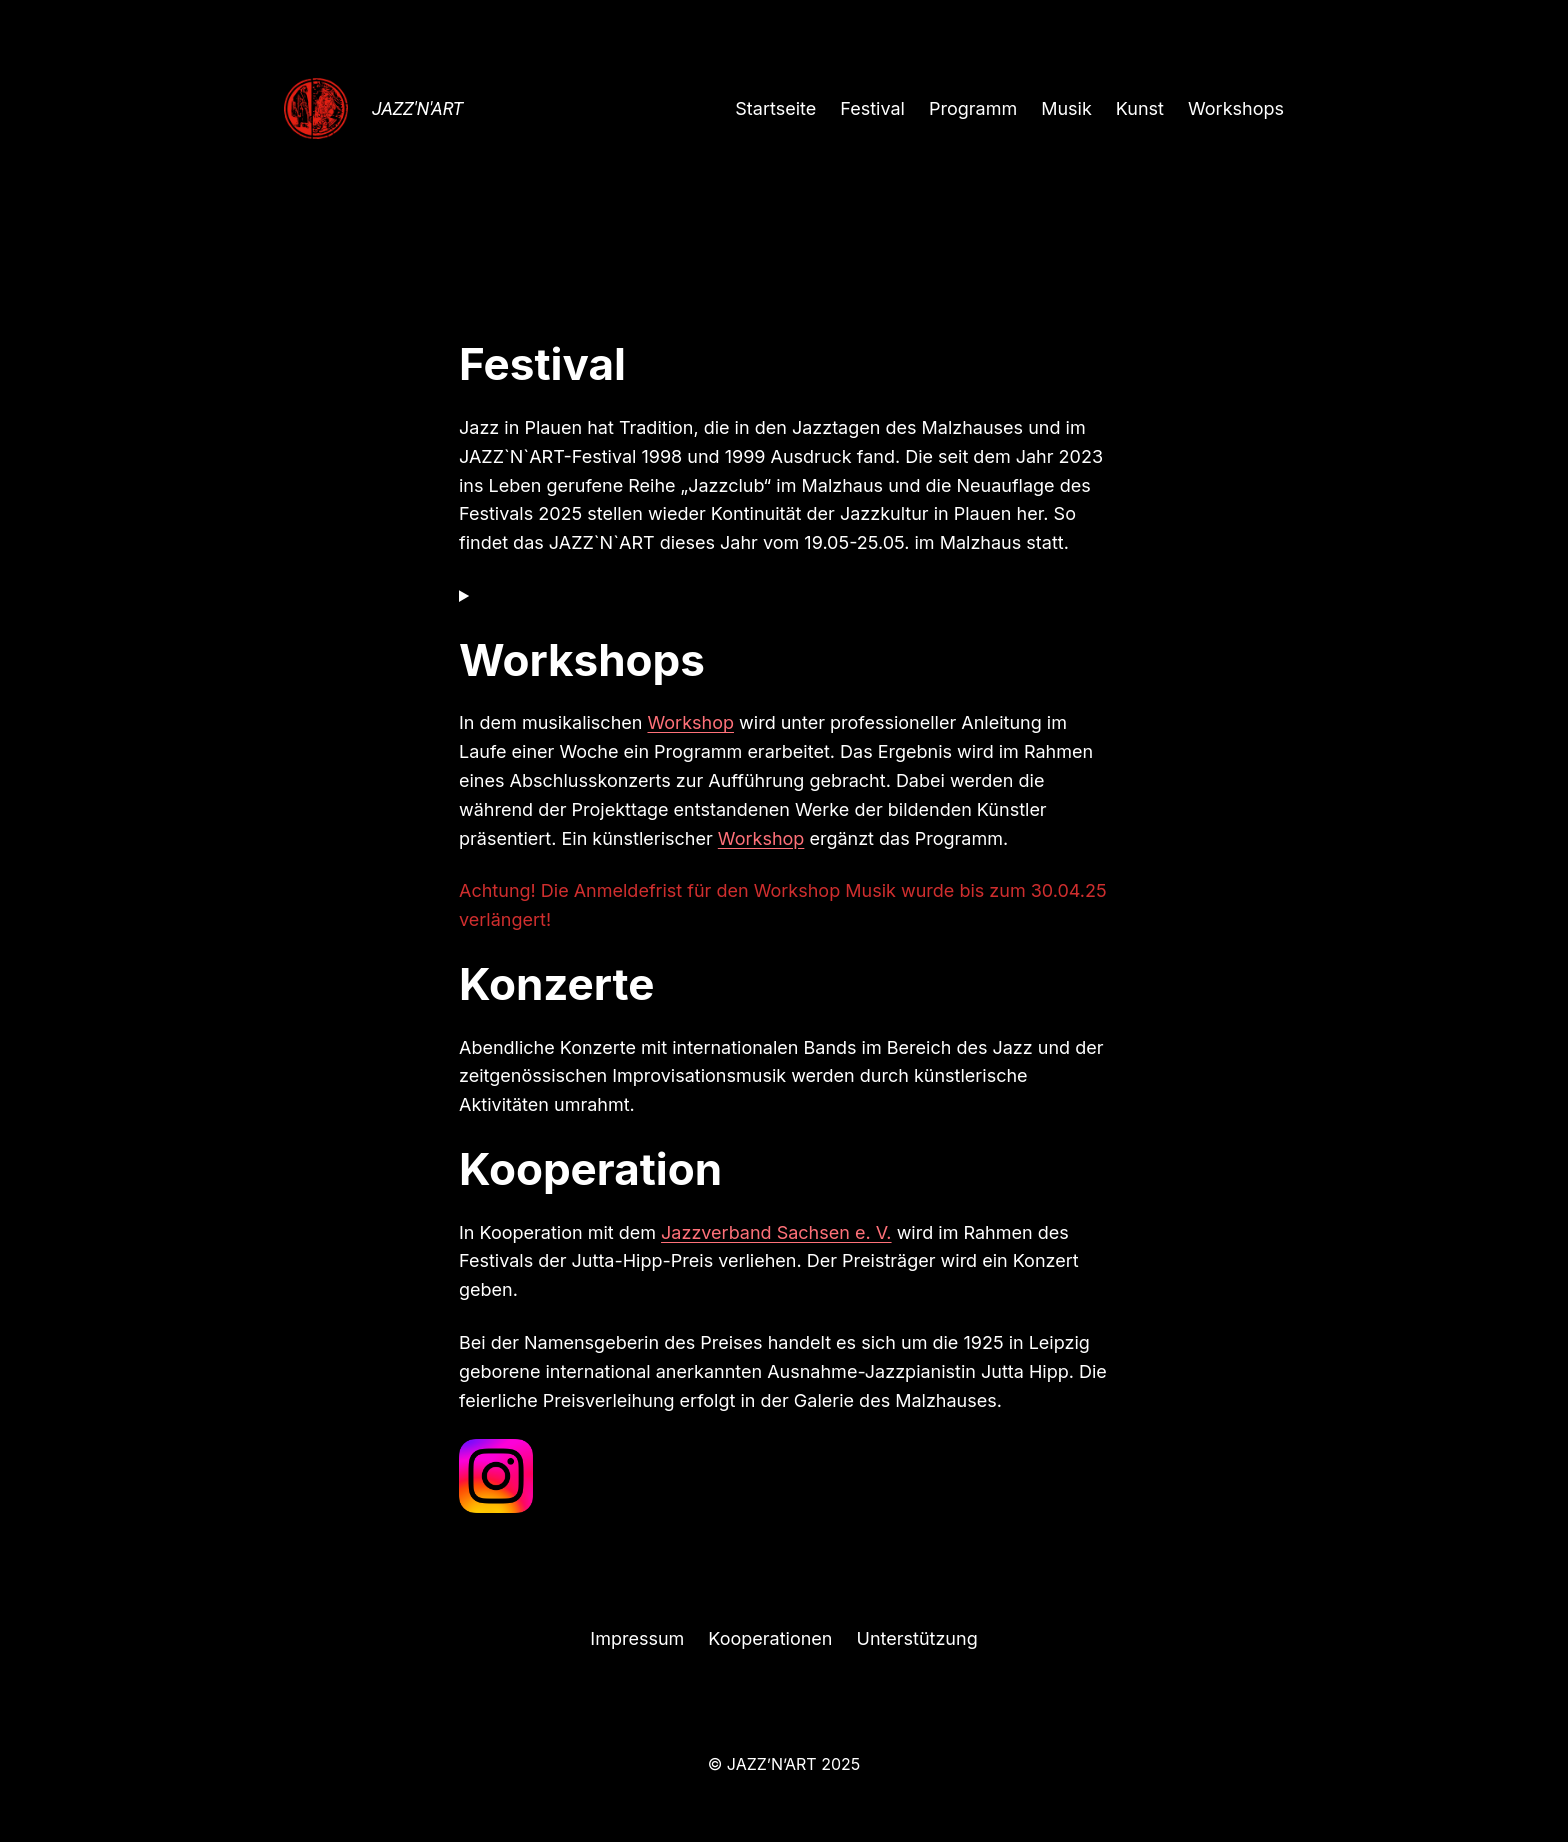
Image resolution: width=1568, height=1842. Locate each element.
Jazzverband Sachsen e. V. (776, 1232)
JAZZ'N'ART (417, 108)
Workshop (690, 722)
